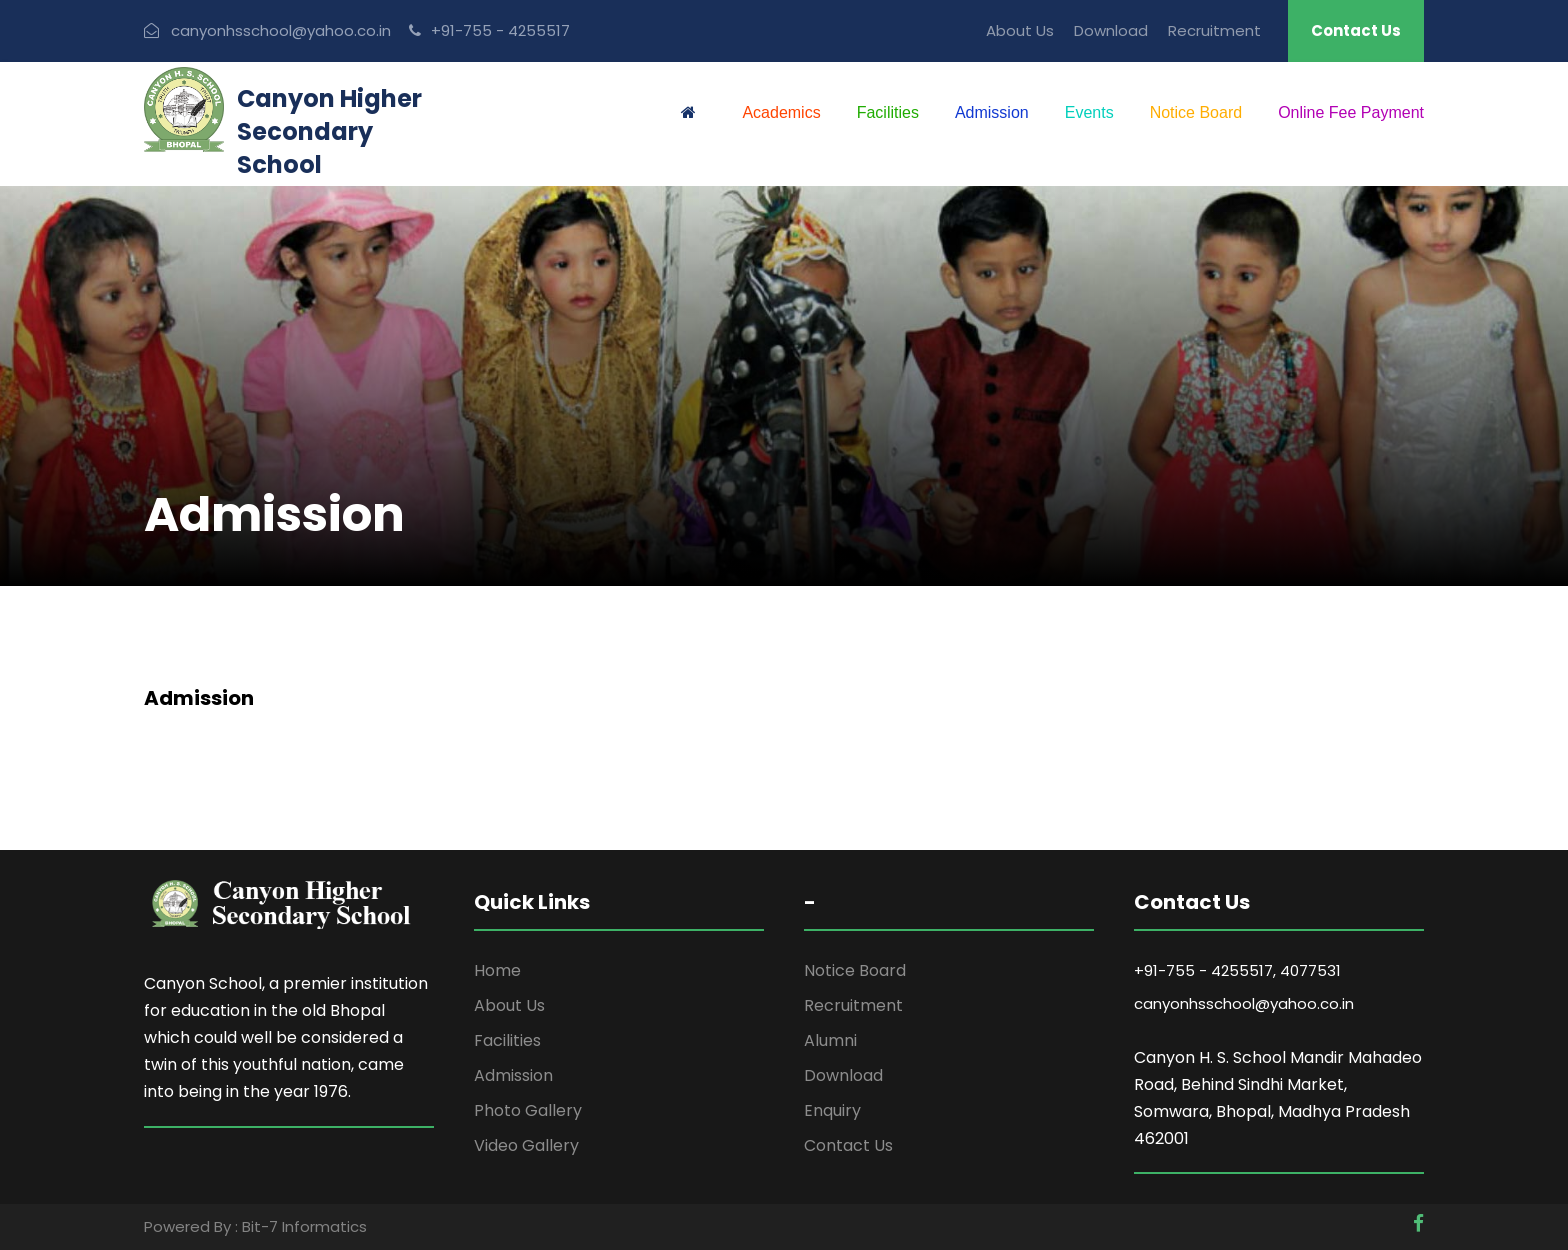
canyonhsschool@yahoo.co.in (1244, 1003)
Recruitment (1214, 30)
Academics (781, 112)
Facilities (888, 112)
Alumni (830, 1040)
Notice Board (1196, 112)
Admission (992, 112)
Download (1111, 30)
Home (497, 970)
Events (1089, 112)
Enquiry (832, 1110)
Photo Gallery (528, 1110)
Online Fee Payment (1351, 112)
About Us (1020, 30)
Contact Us (1356, 30)
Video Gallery (526, 1145)
